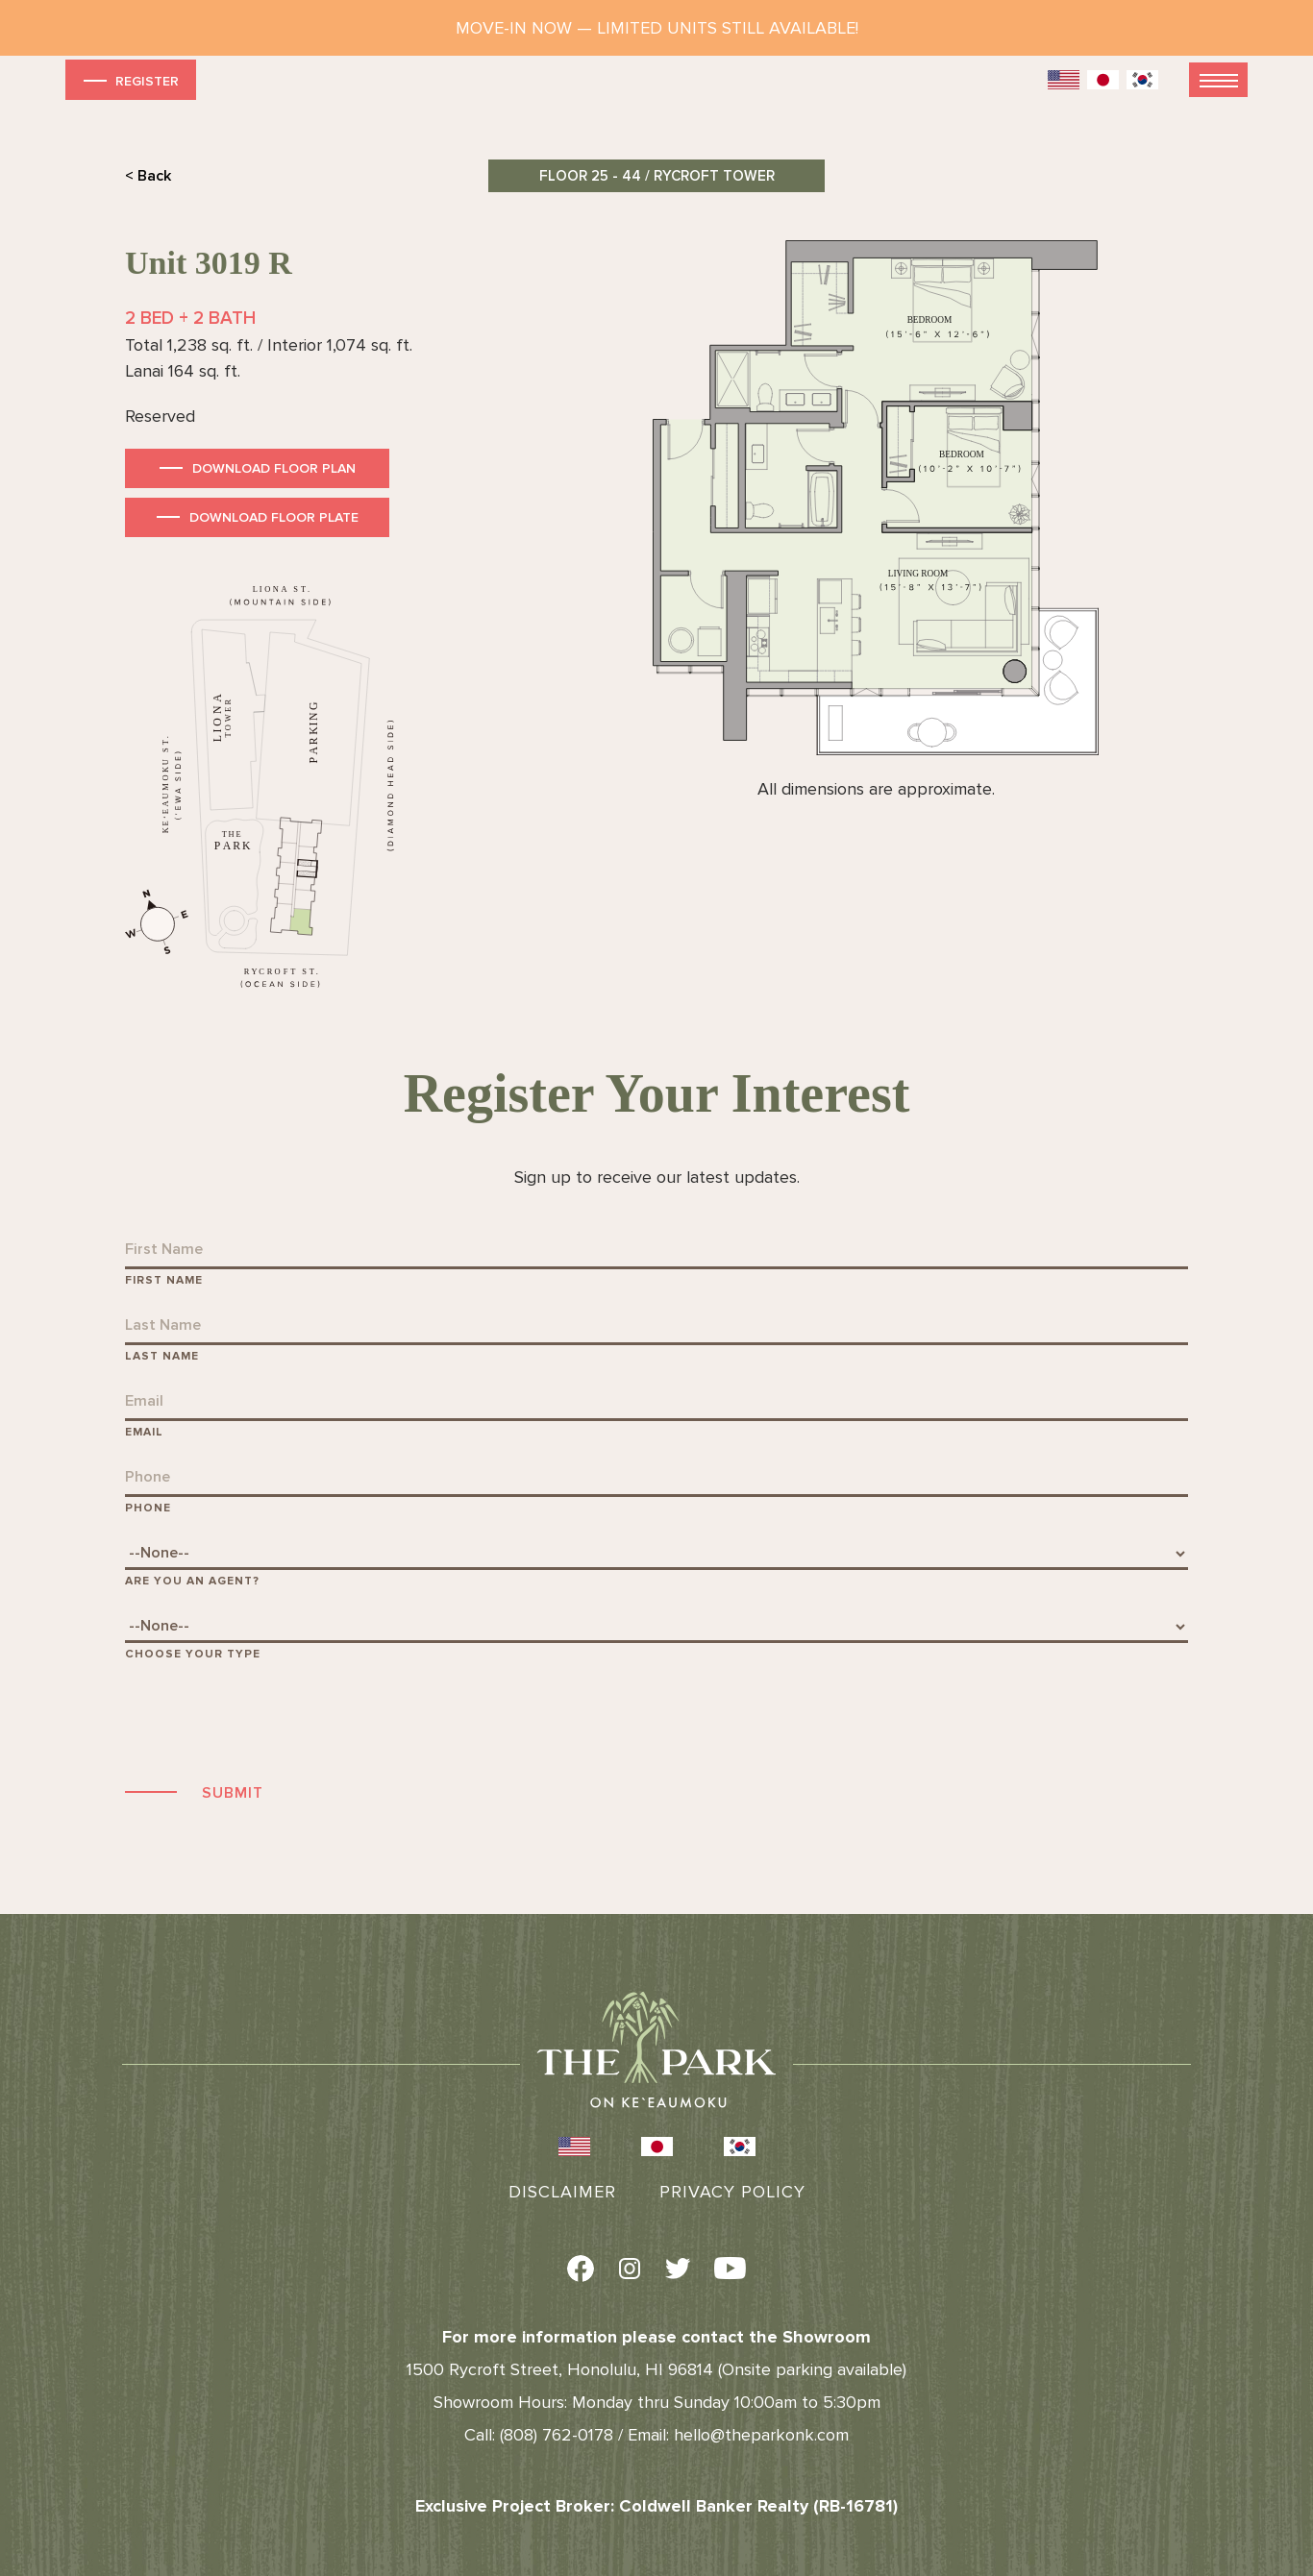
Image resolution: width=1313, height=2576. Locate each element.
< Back (148, 175)
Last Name (162, 1356)
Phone (148, 1508)
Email (144, 1432)
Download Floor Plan (274, 468)
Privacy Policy (732, 2191)
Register (129, 80)
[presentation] (271, 1718)
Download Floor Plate (274, 517)
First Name (164, 1280)
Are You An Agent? (192, 1581)
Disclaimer (562, 2191)
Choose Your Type (192, 1654)
